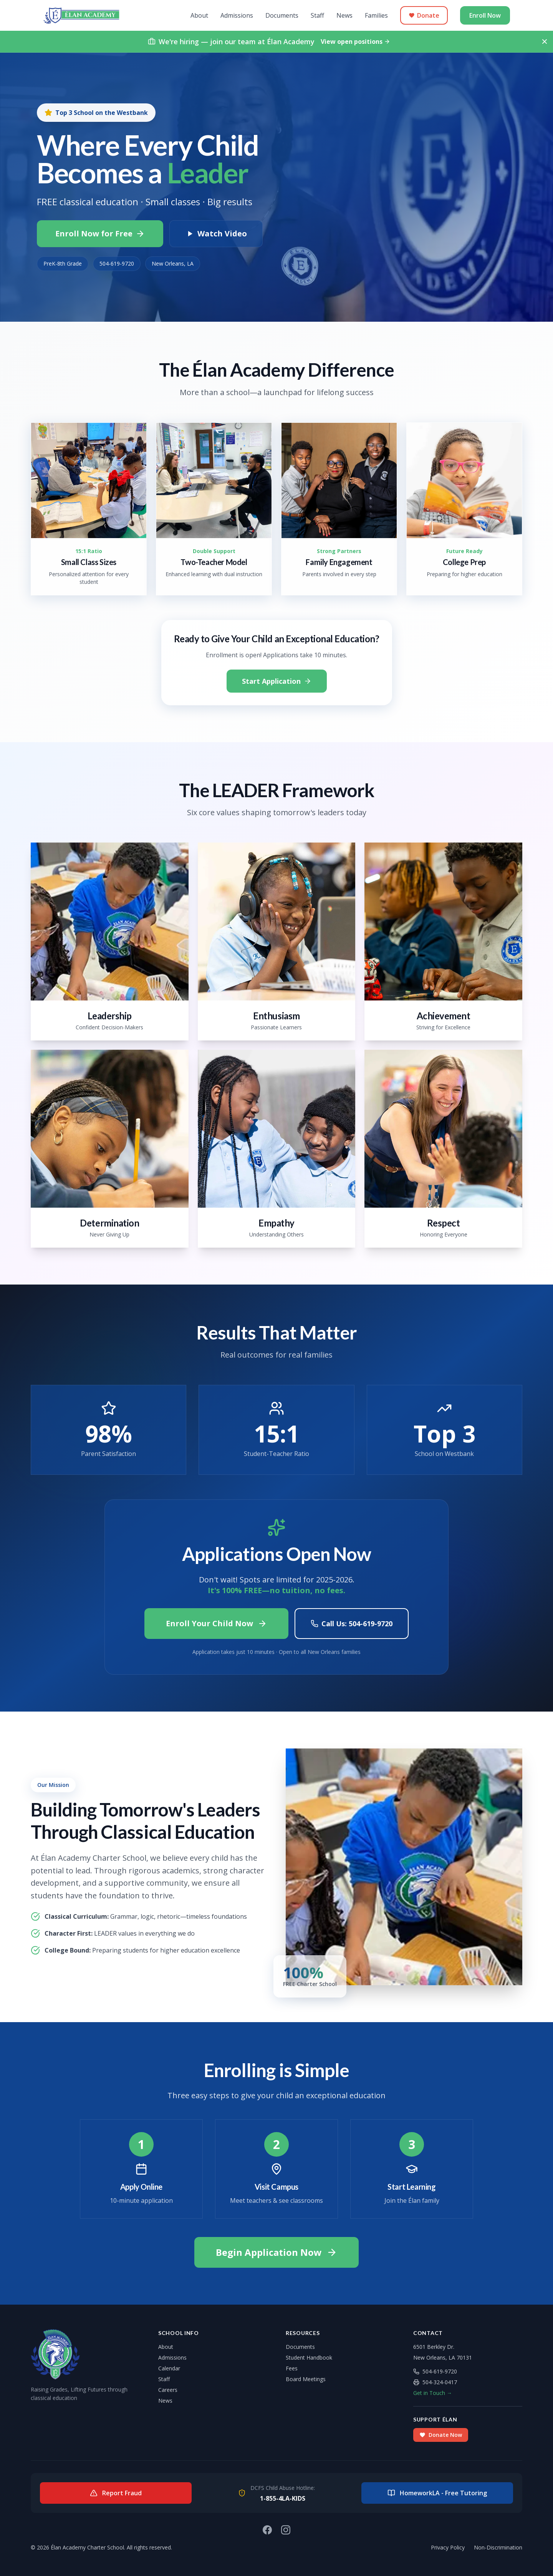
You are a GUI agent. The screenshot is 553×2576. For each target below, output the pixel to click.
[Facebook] (267, 2529)
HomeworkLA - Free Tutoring (437, 2493)
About (199, 15)
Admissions (236, 15)
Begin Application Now (276, 2252)
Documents (281, 15)
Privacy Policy (448, 2547)
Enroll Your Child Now (216, 1623)
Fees (292, 2368)
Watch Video (216, 233)
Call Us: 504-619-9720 (351, 1623)
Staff (317, 15)
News (344, 15)
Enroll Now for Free (100, 233)
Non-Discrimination (498, 2547)
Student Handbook (309, 2357)
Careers (167, 2389)
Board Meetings (306, 2379)
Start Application (276, 681)
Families (376, 15)
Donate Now (440, 2434)
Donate (424, 15)
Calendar (169, 2368)
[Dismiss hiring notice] (544, 41)
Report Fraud (116, 2493)
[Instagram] (285, 2529)
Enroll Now (485, 15)
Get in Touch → (432, 2393)
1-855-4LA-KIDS (282, 2498)
